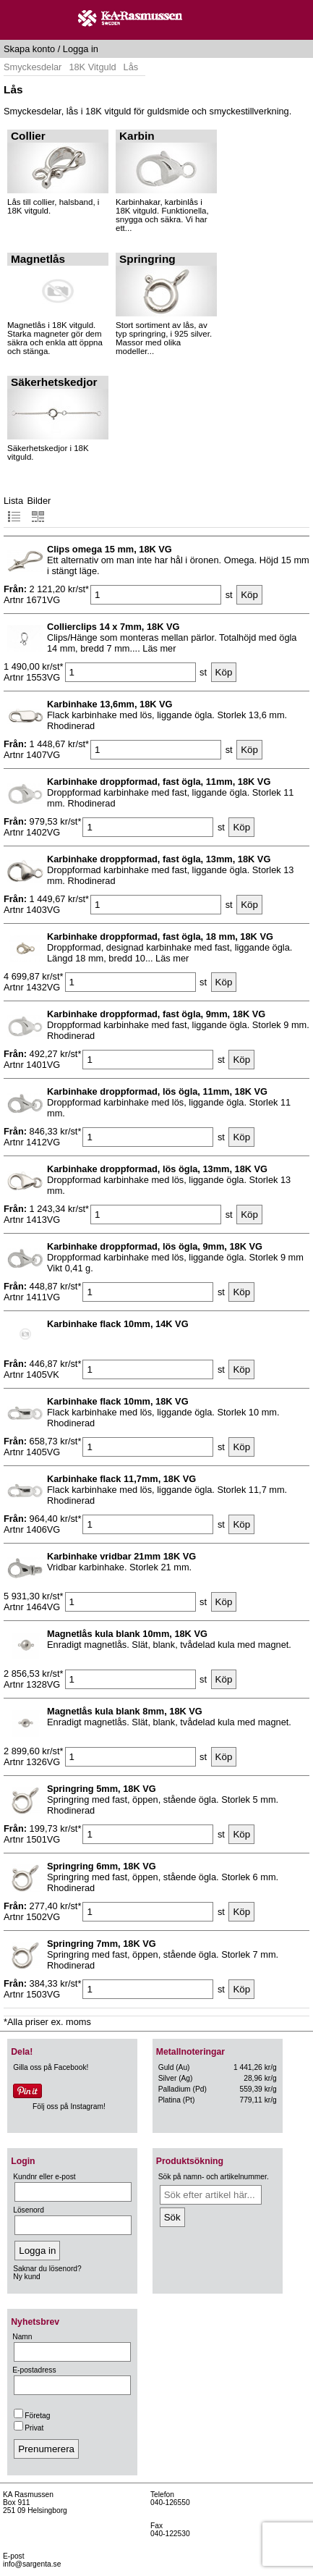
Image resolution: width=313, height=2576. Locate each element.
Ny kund (26, 2277)
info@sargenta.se (32, 2564)
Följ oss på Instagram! (69, 2106)
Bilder (39, 509)
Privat (28, 2428)
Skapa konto (29, 48)
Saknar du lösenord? (47, 2269)
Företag (32, 2416)
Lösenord (28, 2210)
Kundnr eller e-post (44, 2177)
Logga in (80, 48)
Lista (13, 509)
